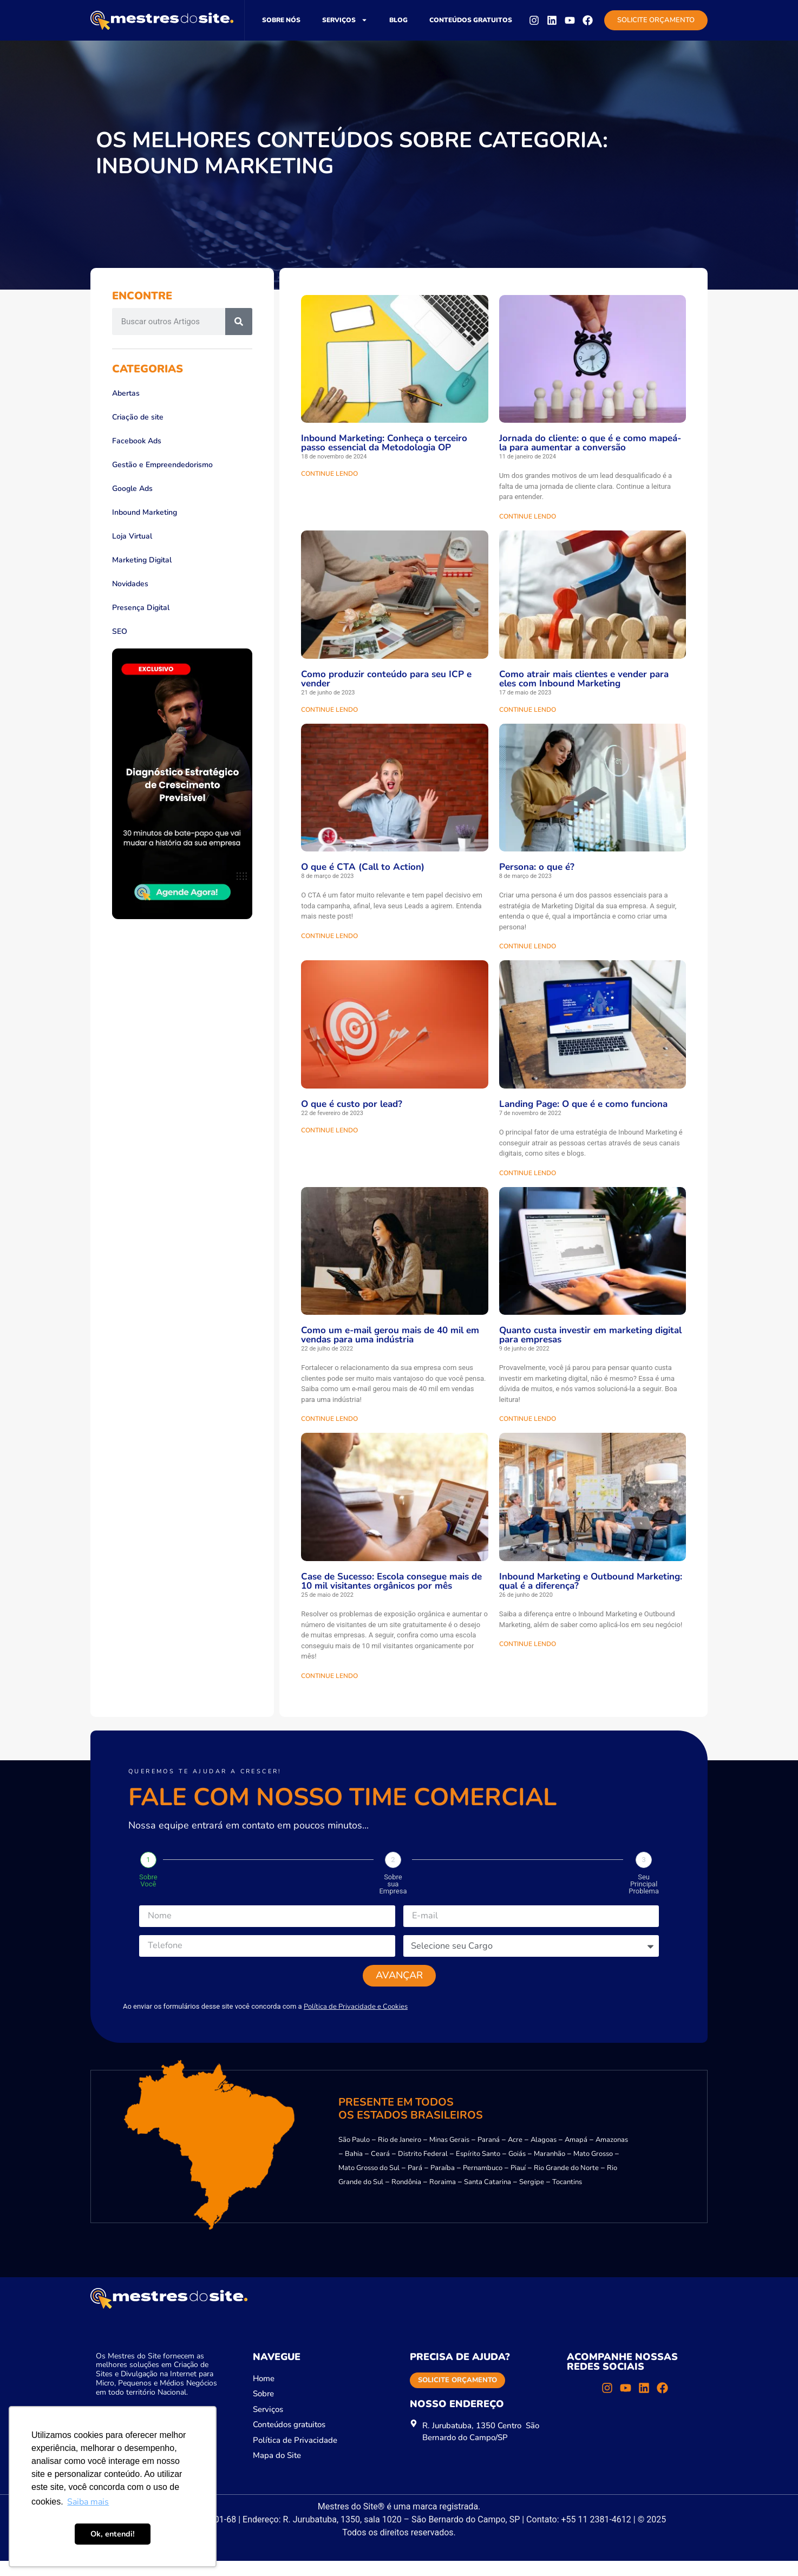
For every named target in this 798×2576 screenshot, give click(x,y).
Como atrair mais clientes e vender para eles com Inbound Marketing (584, 679)
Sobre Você (148, 1880)
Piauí (518, 2183)
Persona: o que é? (536, 867)
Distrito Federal (423, 2169)
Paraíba (442, 2183)
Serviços (345, 20)
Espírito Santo (478, 2169)
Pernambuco (482, 2183)
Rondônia (406, 2197)
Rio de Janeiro (399, 2155)
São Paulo (354, 2155)
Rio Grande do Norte (566, 2183)
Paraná (489, 2155)
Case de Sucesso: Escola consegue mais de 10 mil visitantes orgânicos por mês (391, 1581)
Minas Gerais (449, 2155)
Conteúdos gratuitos (470, 20)
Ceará (380, 2169)
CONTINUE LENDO (329, 473)
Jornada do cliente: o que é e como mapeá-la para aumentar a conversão (590, 443)
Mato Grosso (593, 2169)
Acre (515, 2155)
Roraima (442, 2197)
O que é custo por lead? (351, 1104)
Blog (398, 20)
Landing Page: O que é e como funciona (583, 1104)
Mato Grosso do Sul (369, 2183)
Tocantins (567, 2197)
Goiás (517, 2169)
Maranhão (549, 2169)
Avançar (399, 1985)
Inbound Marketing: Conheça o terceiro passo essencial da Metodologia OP (384, 443)
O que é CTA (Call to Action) (362, 867)
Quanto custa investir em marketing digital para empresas (590, 1335)
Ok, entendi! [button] (112, 2533)
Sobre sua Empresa (393, 1884)
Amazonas (612, 2155)
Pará (415, 2183)
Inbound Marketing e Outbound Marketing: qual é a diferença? (590, 1581)
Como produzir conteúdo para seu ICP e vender (386, 679)
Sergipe (531, 2197)
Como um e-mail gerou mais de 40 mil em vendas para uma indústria (390, 1335)
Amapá (576, 2155)
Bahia (354, 2169)
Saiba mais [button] (88, 2502)
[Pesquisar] (238, 321)
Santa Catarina (487, 2197)
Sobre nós (281, 20)
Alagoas (544, 2155)
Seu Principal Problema (644, 1884)
